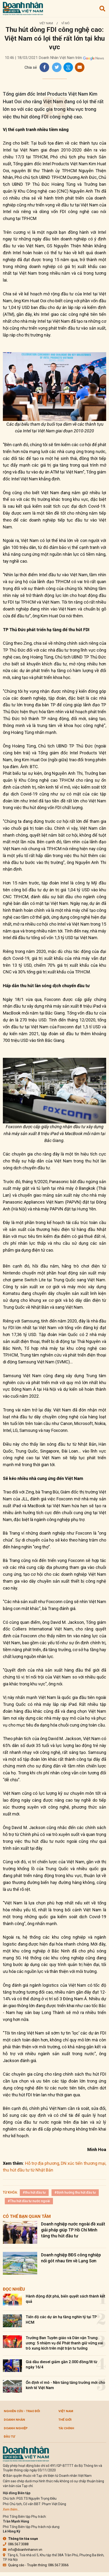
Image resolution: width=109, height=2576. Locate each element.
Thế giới (65, 2419)
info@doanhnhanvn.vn (22, 2550)
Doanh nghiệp (16, 2428)
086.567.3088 (16, 2544)
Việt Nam (46, 23)
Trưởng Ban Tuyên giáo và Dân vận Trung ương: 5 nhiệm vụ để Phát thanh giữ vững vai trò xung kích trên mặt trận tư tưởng (64, 2343)
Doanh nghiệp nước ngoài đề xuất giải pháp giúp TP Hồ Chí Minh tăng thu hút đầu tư (73, 2229)
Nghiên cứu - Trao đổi (22, 2411)
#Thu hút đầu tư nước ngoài (29, 2201)
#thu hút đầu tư (34, 2192)
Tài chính (66, 2428)
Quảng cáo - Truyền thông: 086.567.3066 (36, 2565)
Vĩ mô (65, 23)
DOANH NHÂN (14, 2419)
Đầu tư (9, 2436)
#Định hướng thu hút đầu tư (75, 2192)
